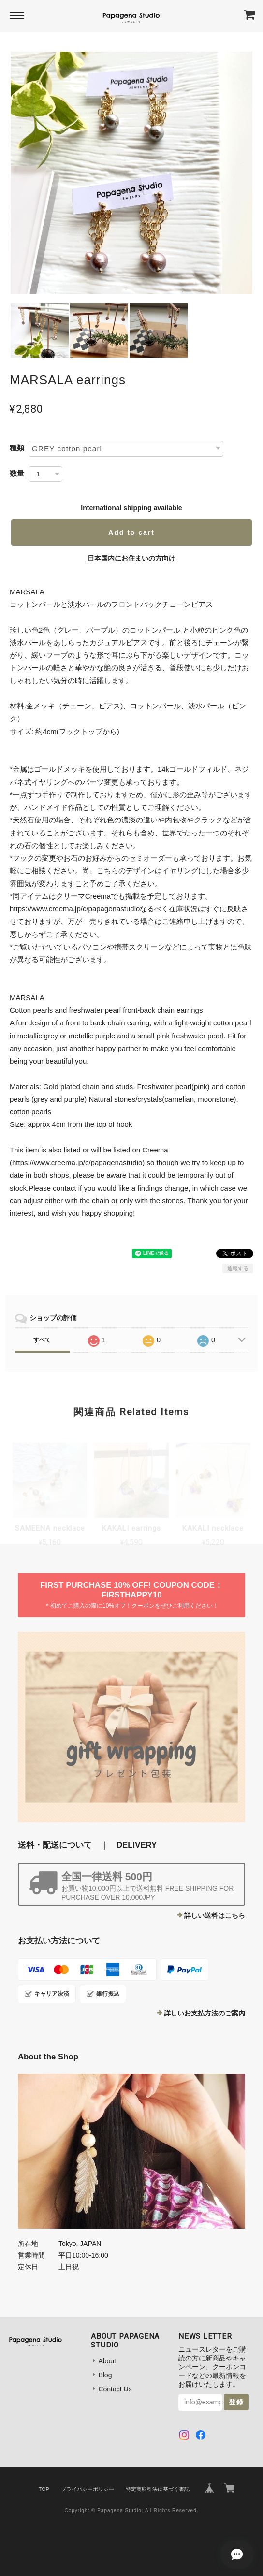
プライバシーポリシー (87, 2489)
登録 (236, 2402)
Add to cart (131, 532)
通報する (237, 1268)
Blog (105, 2375)
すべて (42, 1340)
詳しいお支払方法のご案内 (204, 2013)
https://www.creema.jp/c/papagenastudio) (78, 1162)
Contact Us (115, 2389)
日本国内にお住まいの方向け (131, 558)
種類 (17, 448)
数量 (17, 473)
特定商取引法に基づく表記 (158, 2489)
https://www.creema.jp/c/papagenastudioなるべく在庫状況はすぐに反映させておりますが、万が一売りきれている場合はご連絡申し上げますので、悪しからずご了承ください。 (129, 921)
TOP (43, 2489)
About (107, 2361)
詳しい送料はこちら (214, 1915)
